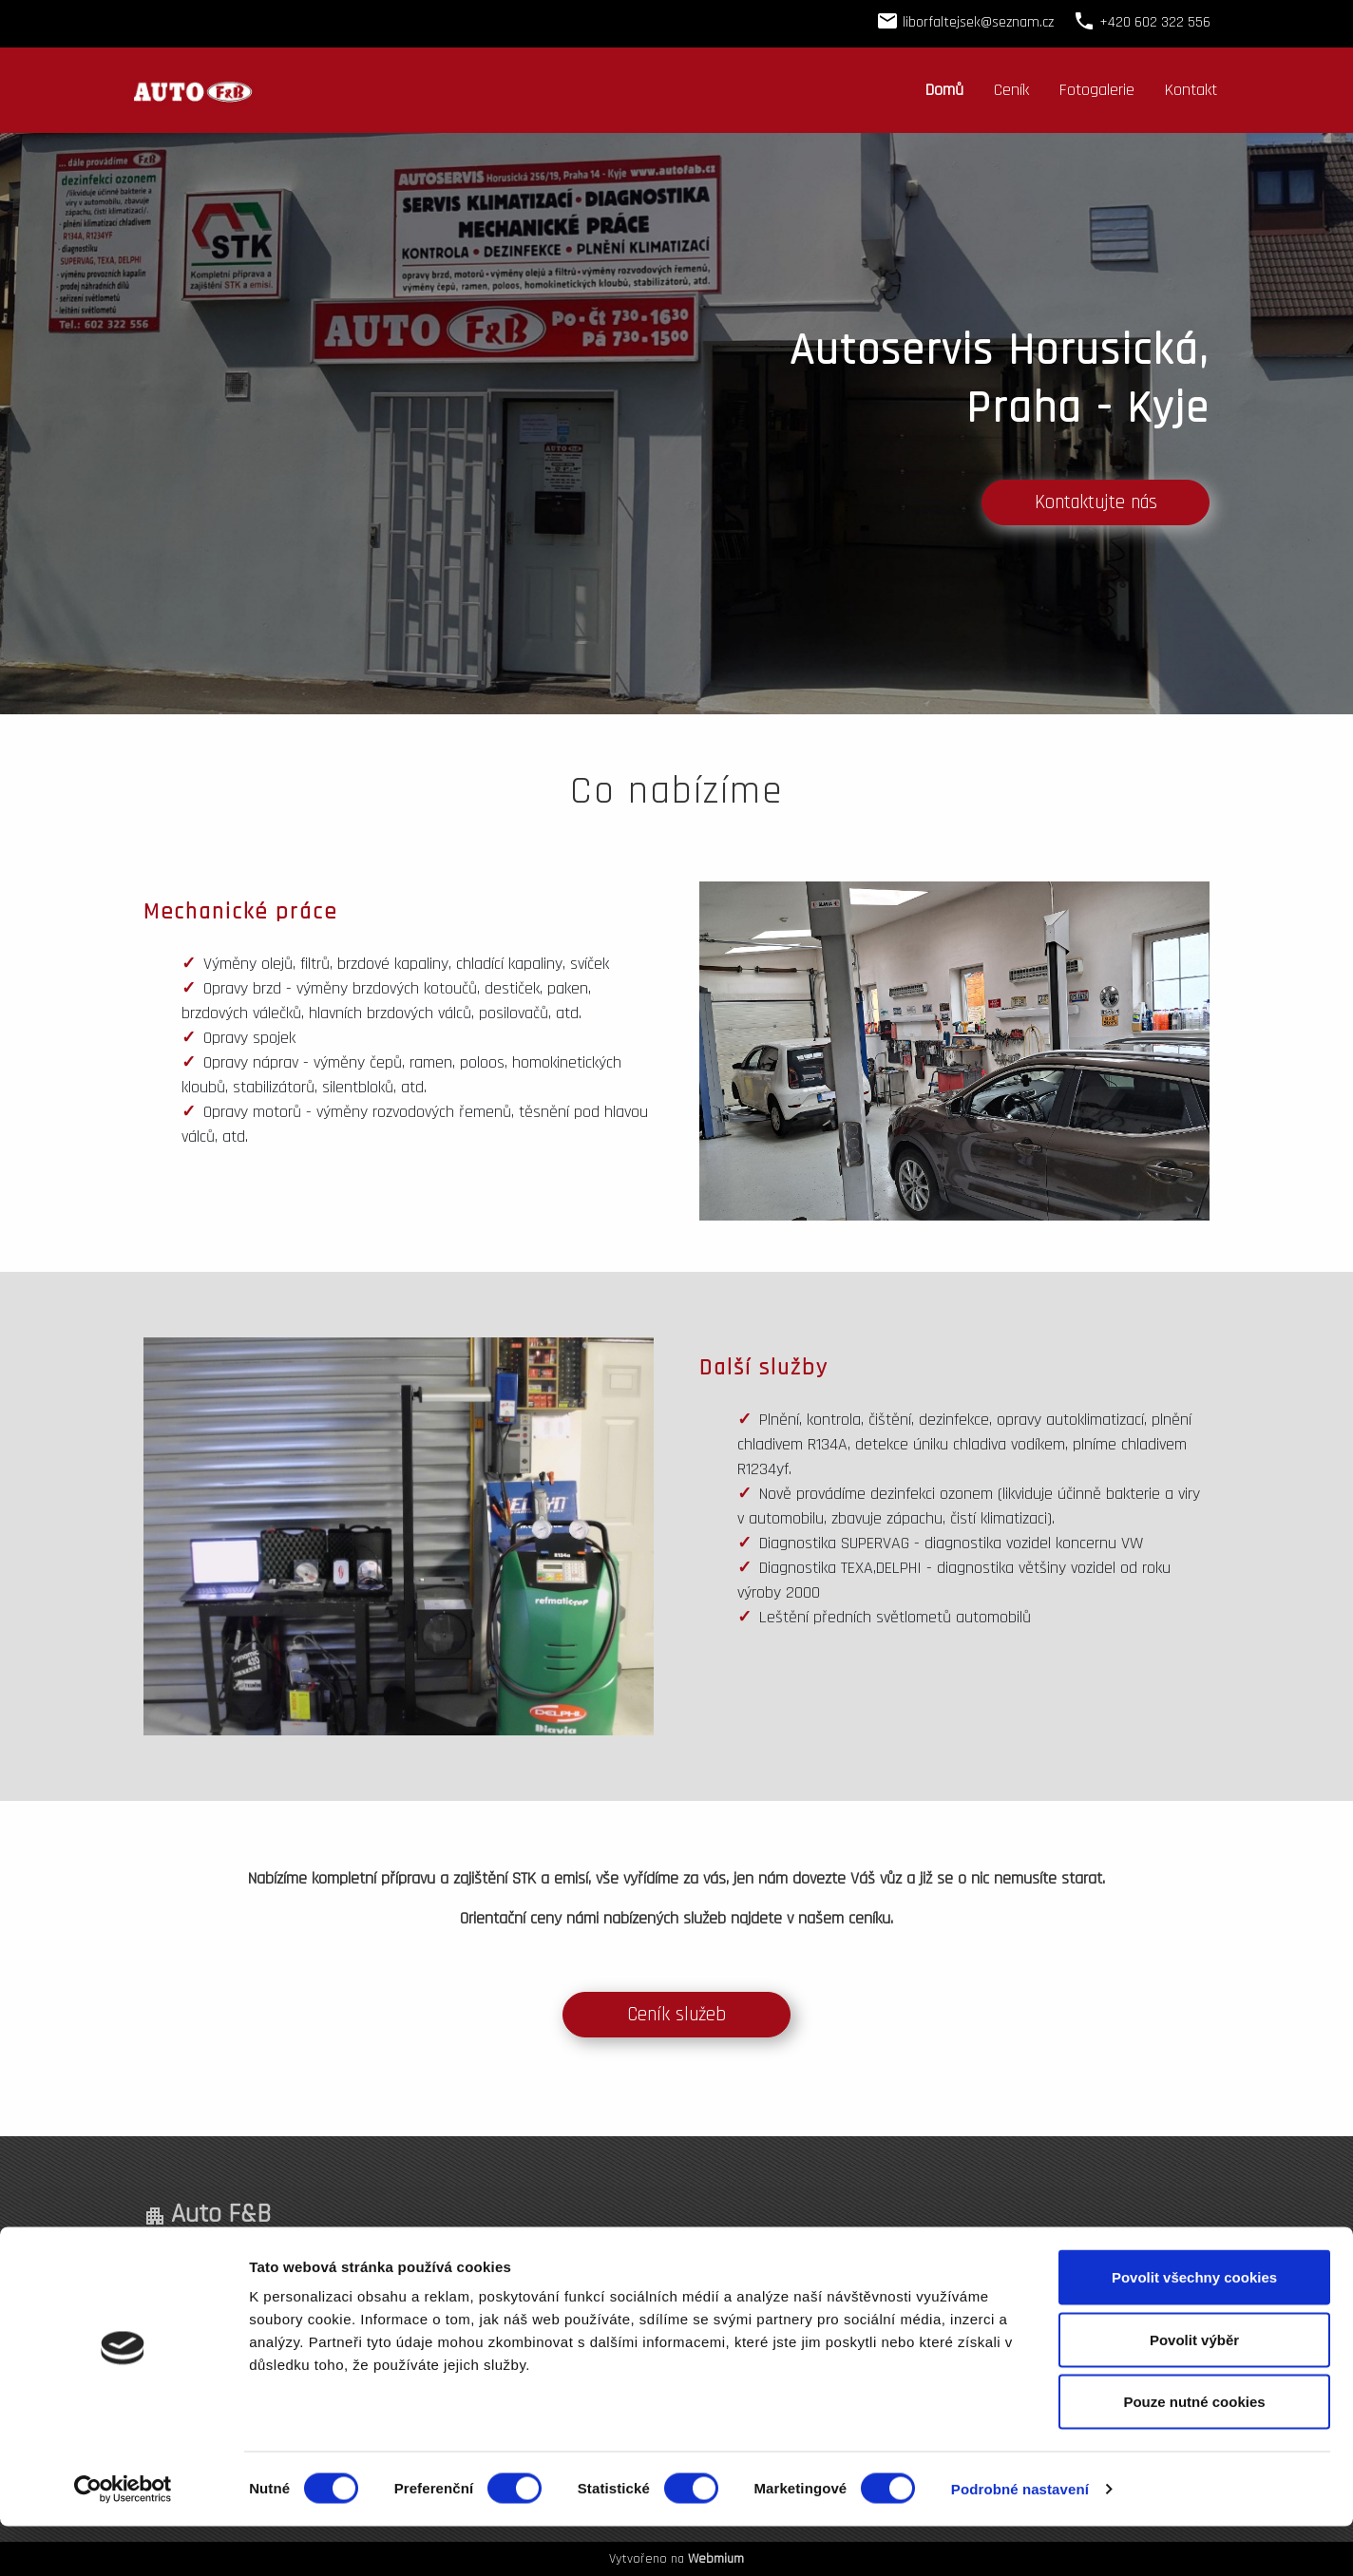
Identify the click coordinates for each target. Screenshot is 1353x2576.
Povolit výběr (1194, 2389)
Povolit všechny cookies (1194, 2327)
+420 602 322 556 (789, 2263)
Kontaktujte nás (1096, 502)
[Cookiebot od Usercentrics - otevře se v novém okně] (123, 2539)
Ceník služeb (676, 2014)
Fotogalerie (1096, 90)
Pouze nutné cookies (1194, 2451)
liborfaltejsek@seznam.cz (978, 22)
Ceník (1011, 90)
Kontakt (1191, 90)
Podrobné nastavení (1020, 2538)
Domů (944, 90)
